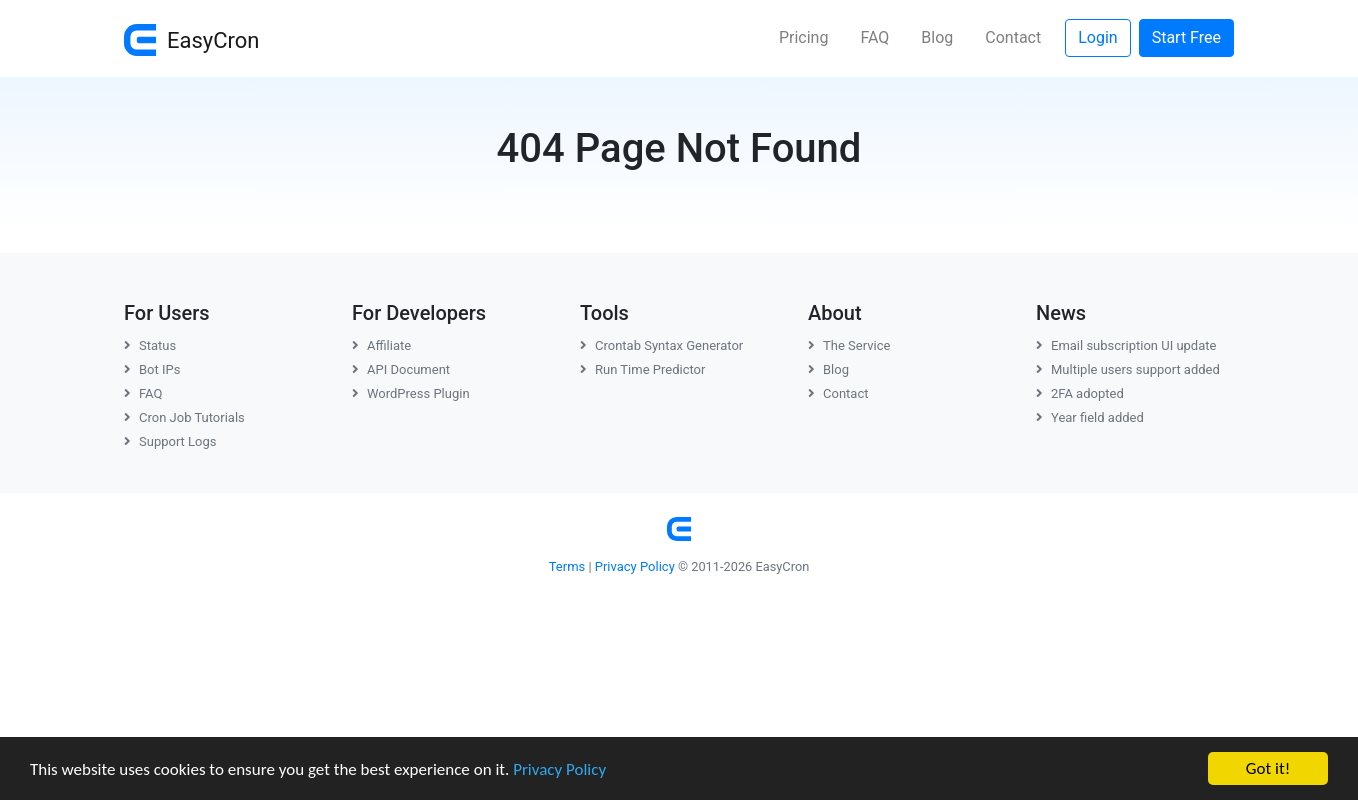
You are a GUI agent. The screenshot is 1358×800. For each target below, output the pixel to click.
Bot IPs (152, 369)
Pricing (804, 37)
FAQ (874, 37)
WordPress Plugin (411, 393)
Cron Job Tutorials (184, 417)
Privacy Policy (559, 769)
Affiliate (381, 345)
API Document (401, 369)
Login (1097, 37)
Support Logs (170, 441)
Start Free (1186, 37)
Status (150, 345)
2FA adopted (1080, 393)
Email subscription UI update (1126, 345)
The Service (849, 345)
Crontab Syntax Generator (661, 345)
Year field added (1090, 417)
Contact (1013, 37)
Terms (567, 566)
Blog (937, 37)
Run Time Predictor (642, 369)
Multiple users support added (1128, 369)
